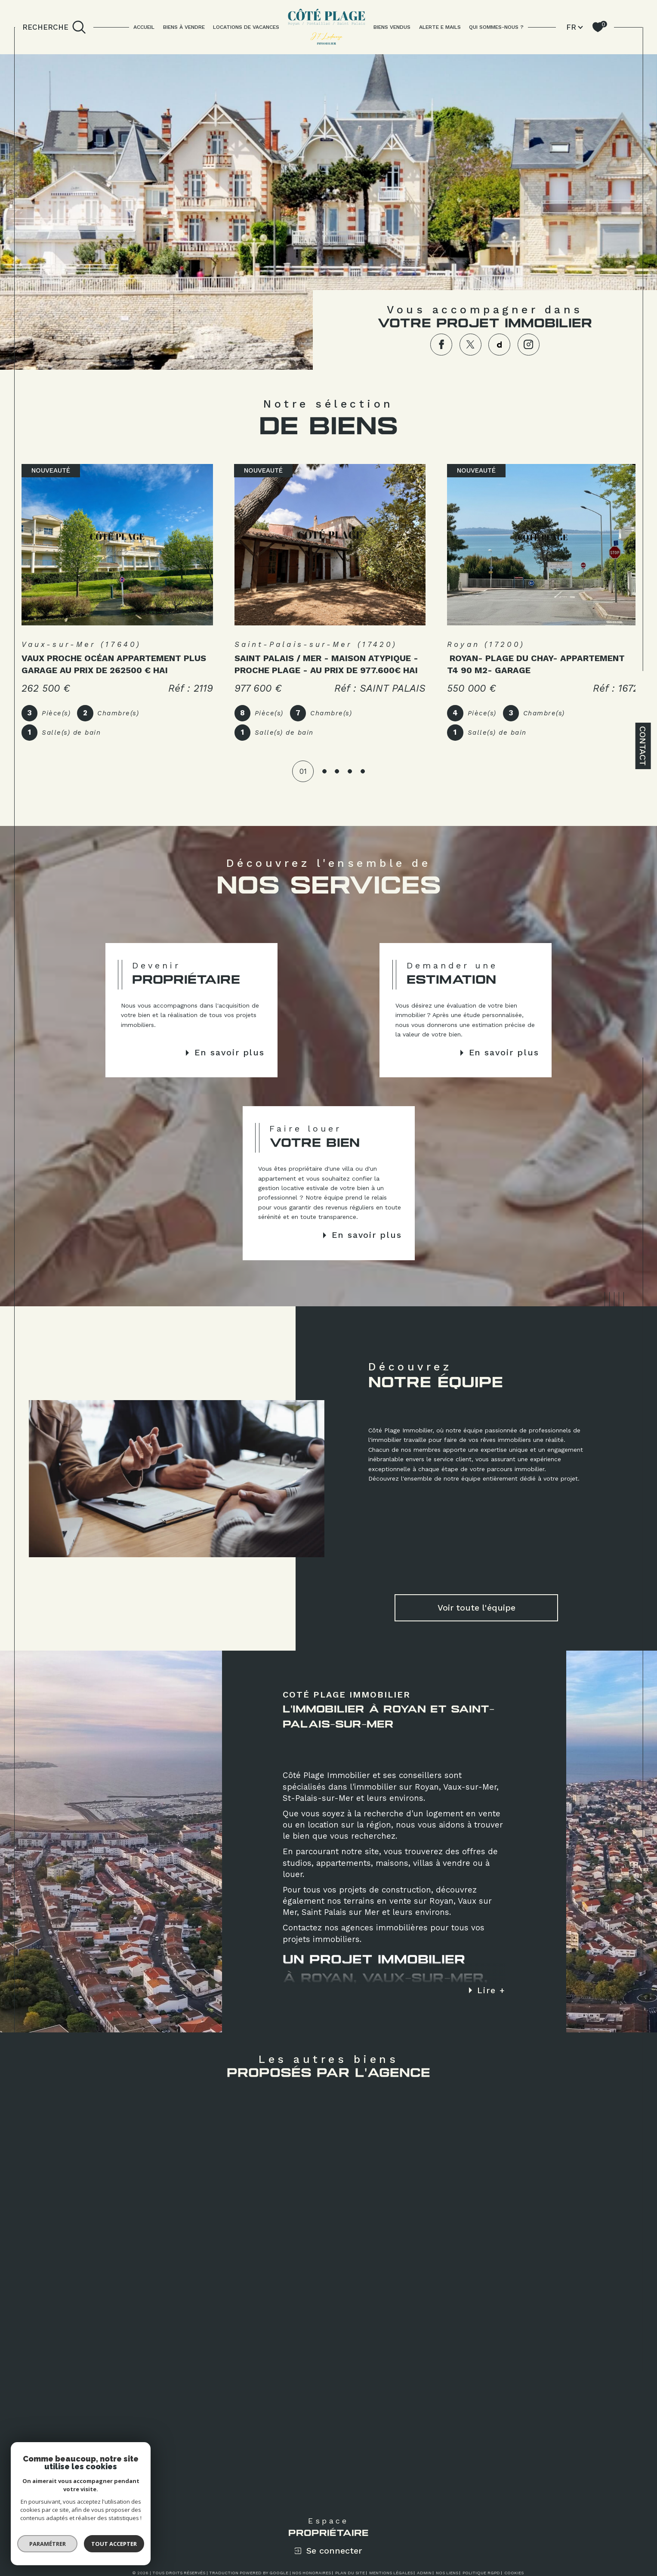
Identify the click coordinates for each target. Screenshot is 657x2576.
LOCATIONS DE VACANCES (246, 27)
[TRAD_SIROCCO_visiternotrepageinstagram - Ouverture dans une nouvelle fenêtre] (529, 345)
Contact (643, 746)
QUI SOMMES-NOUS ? (496, 27)
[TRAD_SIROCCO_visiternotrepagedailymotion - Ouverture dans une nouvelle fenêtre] (499, 345)
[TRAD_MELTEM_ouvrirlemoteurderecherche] (54, 27)
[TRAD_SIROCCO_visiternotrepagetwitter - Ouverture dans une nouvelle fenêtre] (470, 345)
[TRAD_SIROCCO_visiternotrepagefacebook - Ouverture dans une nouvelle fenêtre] (441, 345)
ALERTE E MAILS (440, 27)
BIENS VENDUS (391, 27)
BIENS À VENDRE (184, 27)
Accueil (143, 27)
